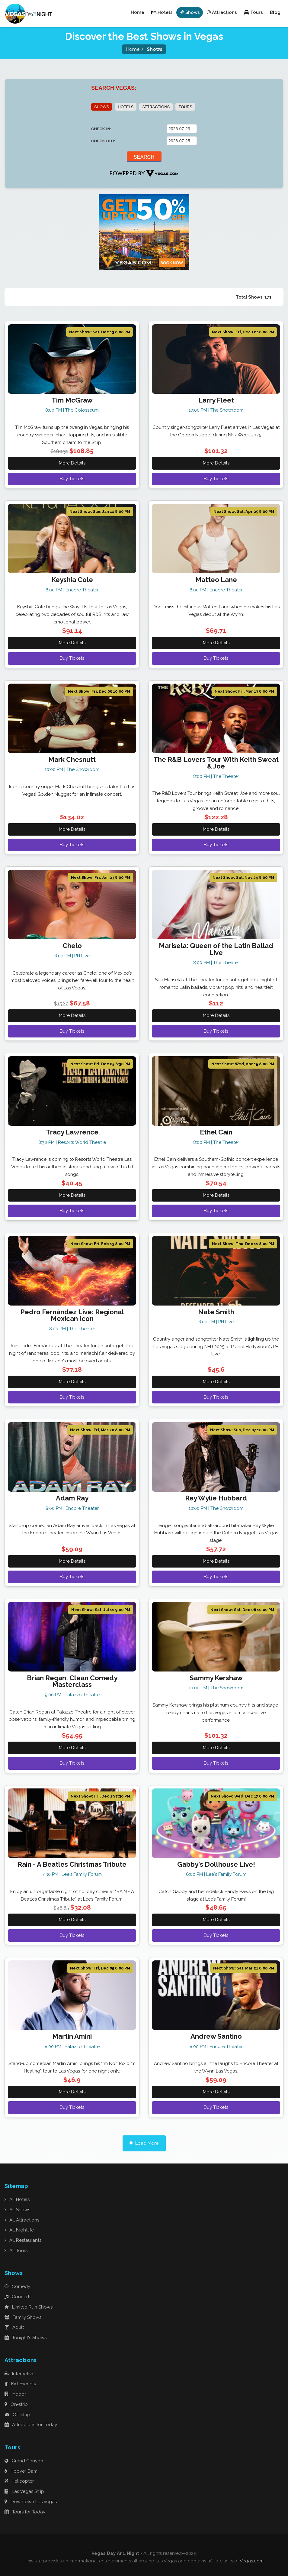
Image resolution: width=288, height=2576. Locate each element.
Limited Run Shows (29, 2307)
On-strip (16, 2404)
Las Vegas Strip (24, 2491)
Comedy (17, 2287)
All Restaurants (23, 2240)
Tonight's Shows (25, 2338)
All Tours (16, 2250)
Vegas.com (252, 2561)
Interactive (19, 2374)
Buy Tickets (72, 478)
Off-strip (17, 2414)
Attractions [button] (222, 12)
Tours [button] (253, 12)
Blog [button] (275, 12)
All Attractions (22, 2220)
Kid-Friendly (20, 2384)
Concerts (18, 2297)
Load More (144, 2143)
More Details (72, 463)
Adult (14, 2327)
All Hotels (17, 2199)
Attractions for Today (31, 2425)
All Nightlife (19, 2230)
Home (132, 49)
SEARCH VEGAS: (113, 88)
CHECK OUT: (103, 141)
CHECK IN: (101, 129)
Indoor (15, 2394)
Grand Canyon (24, 2461)
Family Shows (23, 2317)
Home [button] (137, 12)
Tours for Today (25, 2512)
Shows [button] (190, 12)
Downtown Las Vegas (31, 2501)
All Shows (17, 2209)
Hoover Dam (21, 2471)
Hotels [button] (162, 12)
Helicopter (19, 2481)
